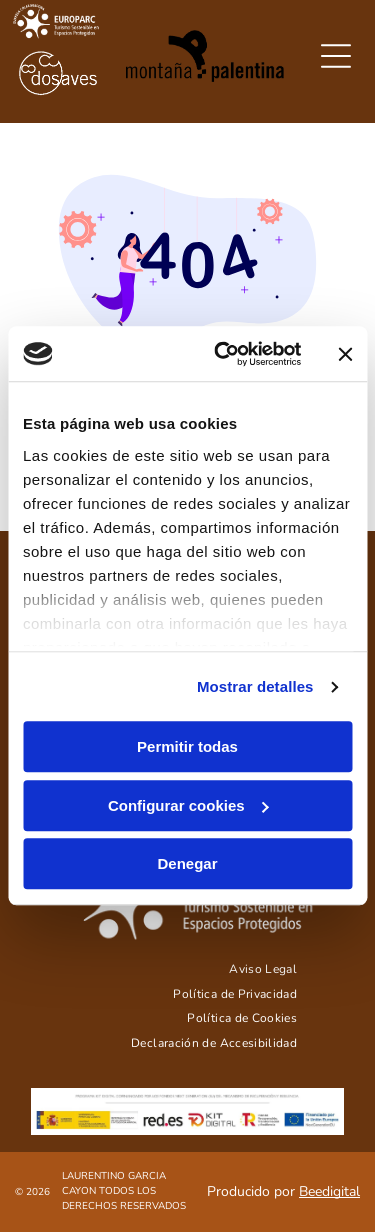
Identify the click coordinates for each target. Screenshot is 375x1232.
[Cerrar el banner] (345, 354)
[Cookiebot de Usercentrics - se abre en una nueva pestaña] (223, 354)
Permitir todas (187, 747)
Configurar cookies (188, 805)
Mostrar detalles (255, 686)
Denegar (187, 864)
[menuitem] (263, 968)
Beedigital (329, 1191)
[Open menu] (336, 56)
